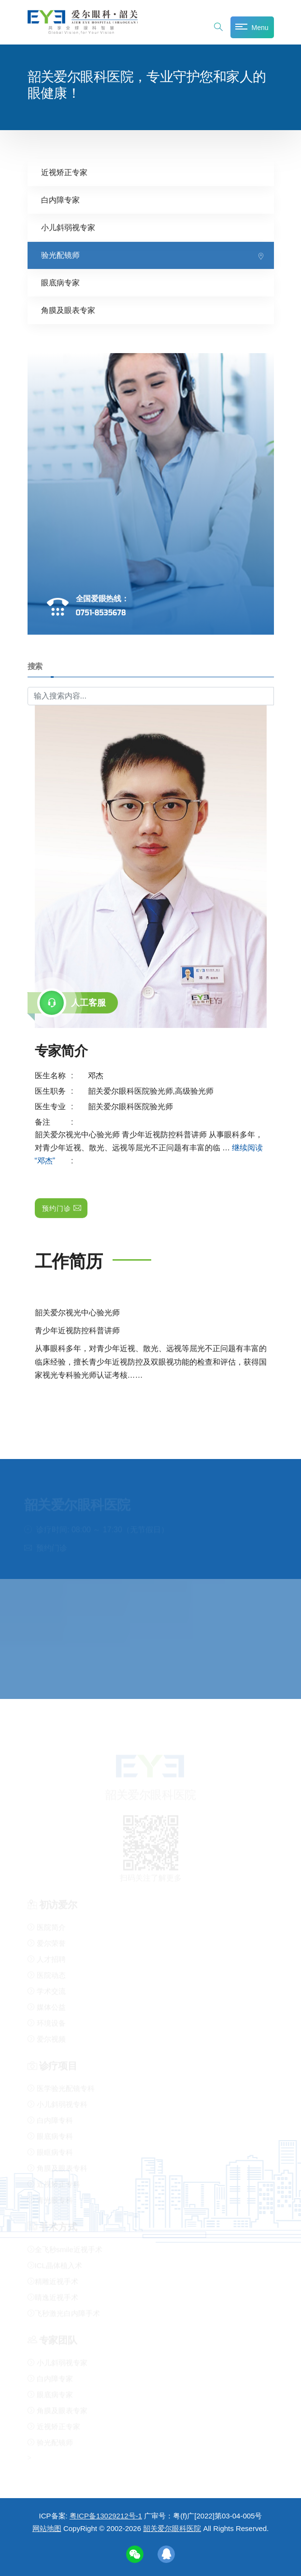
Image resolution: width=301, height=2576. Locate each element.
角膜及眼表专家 (68, 310)
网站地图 (46, 2528)
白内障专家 (60, 199)
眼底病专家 (60, 282)
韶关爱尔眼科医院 (172, 2528)
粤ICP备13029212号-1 (106, 2516)
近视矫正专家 (64, 172)
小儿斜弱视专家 (68, 227)
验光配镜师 (60, 255)
